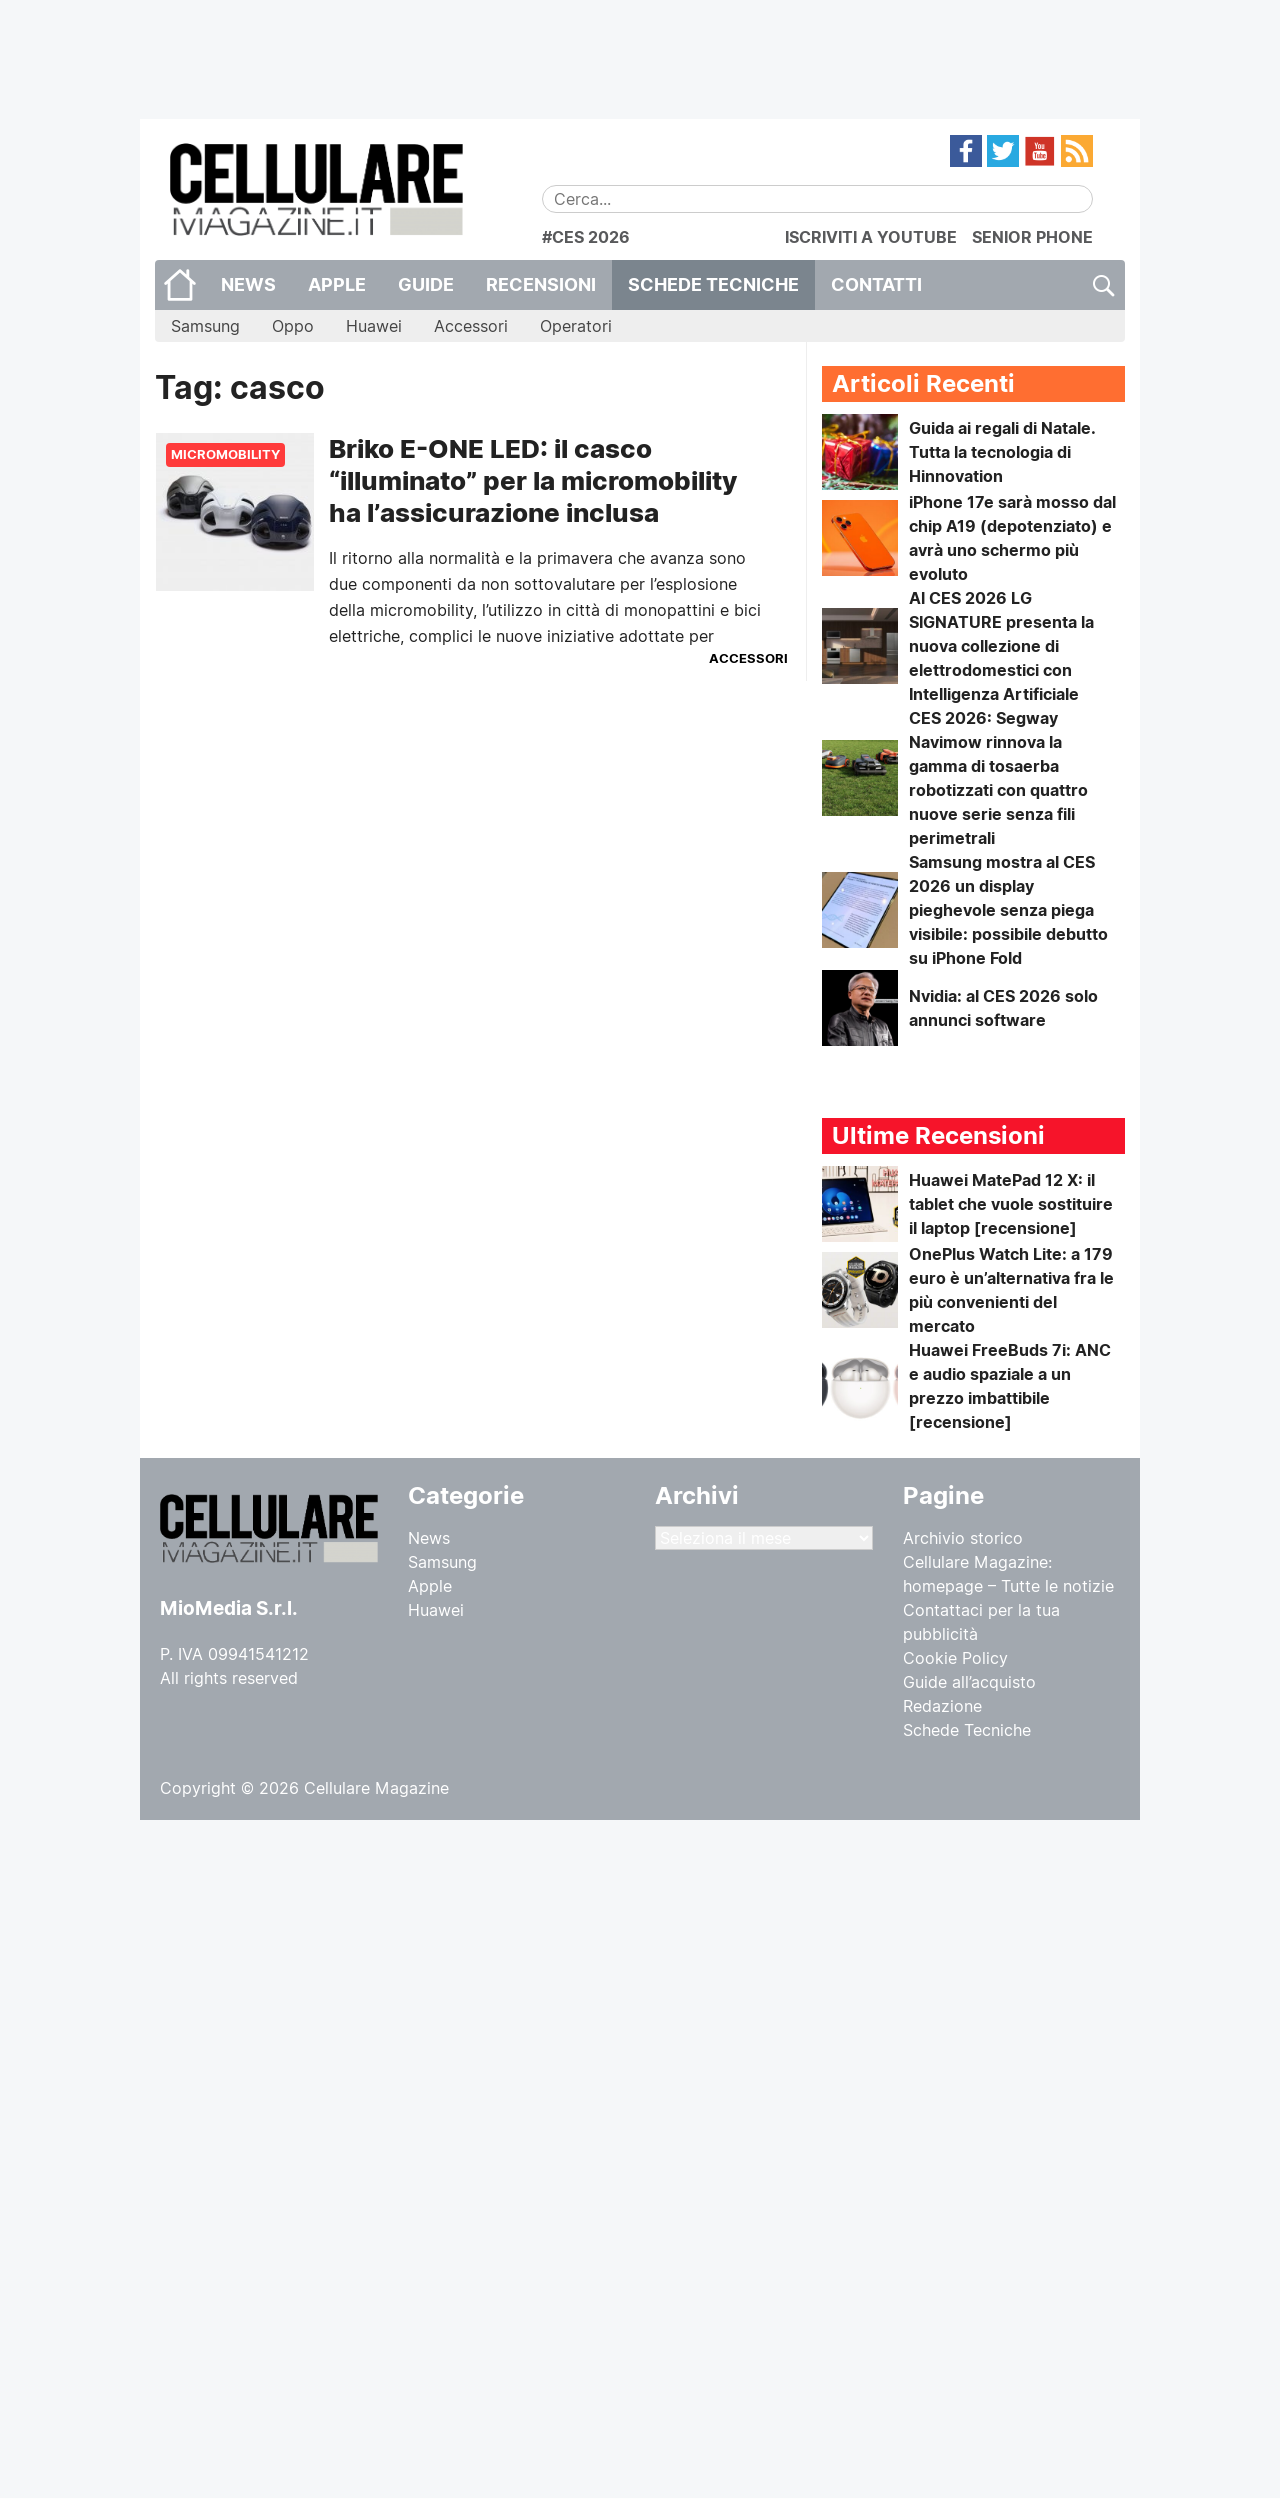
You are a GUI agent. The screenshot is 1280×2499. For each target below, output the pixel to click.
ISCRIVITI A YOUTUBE (871, 237)
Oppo (293, 326)
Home (180, 285)
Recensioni (541, 284)
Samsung (205, 326)
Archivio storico (963, 1538)
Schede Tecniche (713, 284)
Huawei (374, 326)
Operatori (576, 326)
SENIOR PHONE (1032, 237)
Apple (337, 284)
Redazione (942, 1706)
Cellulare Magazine (376, 1788)
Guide (426, 284)
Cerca (1102, 285)
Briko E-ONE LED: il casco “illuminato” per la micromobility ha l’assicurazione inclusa (533, 480)
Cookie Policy (955, 1658)
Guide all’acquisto (969, 1682)
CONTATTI (876, 284)
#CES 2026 (586, 237)
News (248, 284)
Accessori (471, 326)
